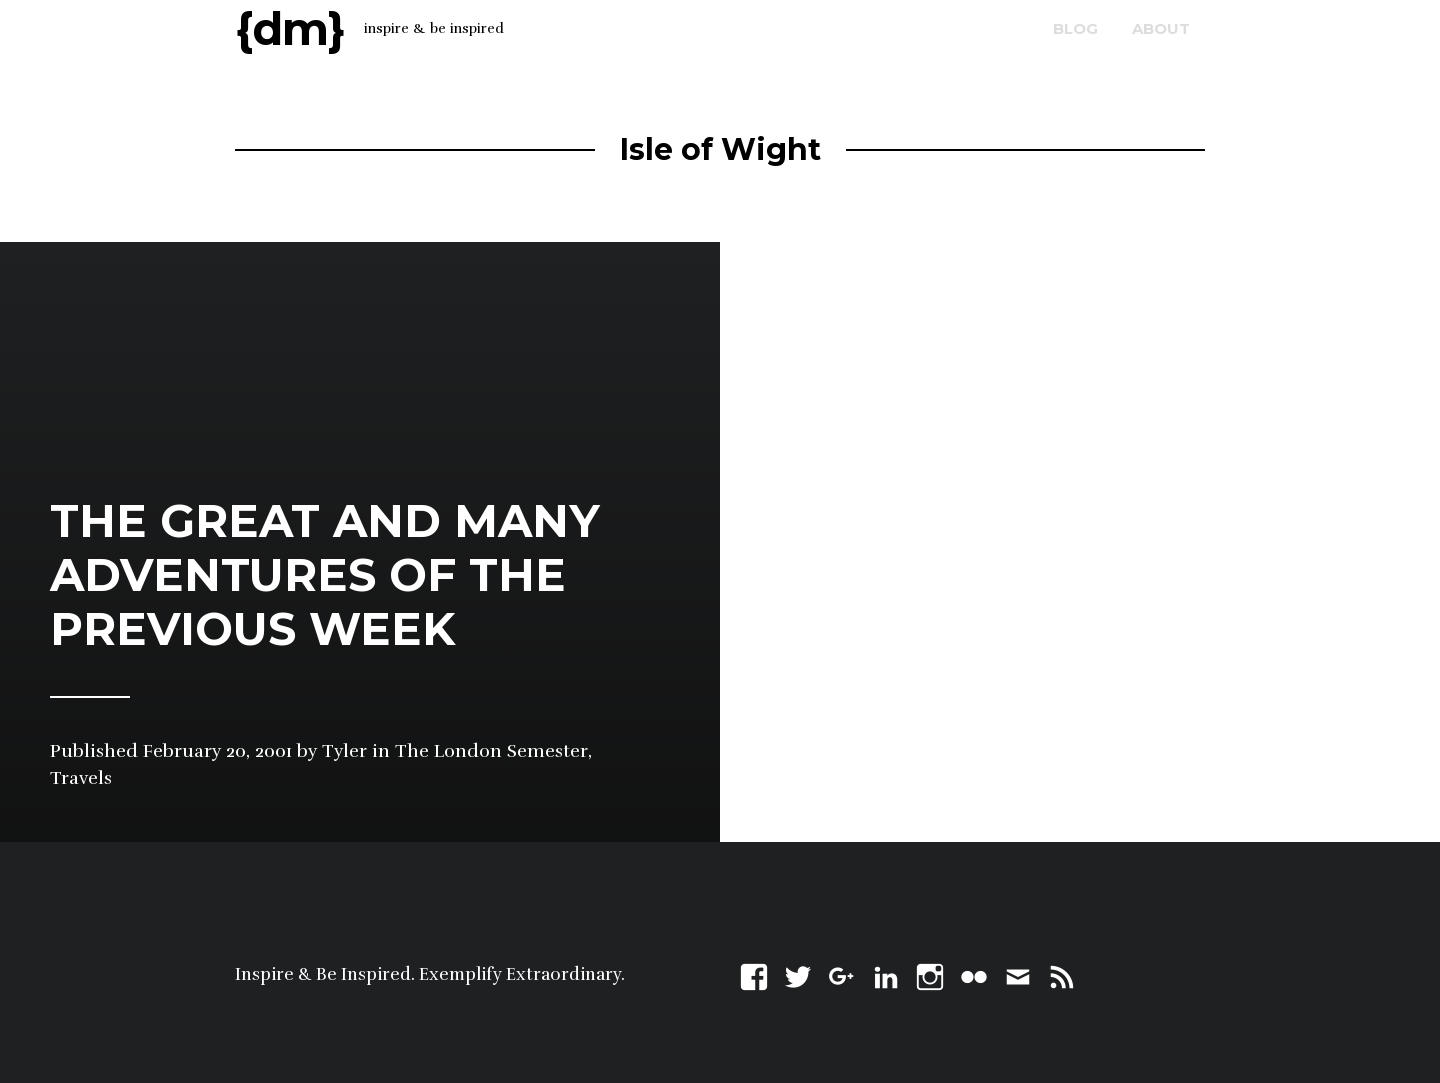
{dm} (290, 28)
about (1161, 28)
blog (1075, 28)
